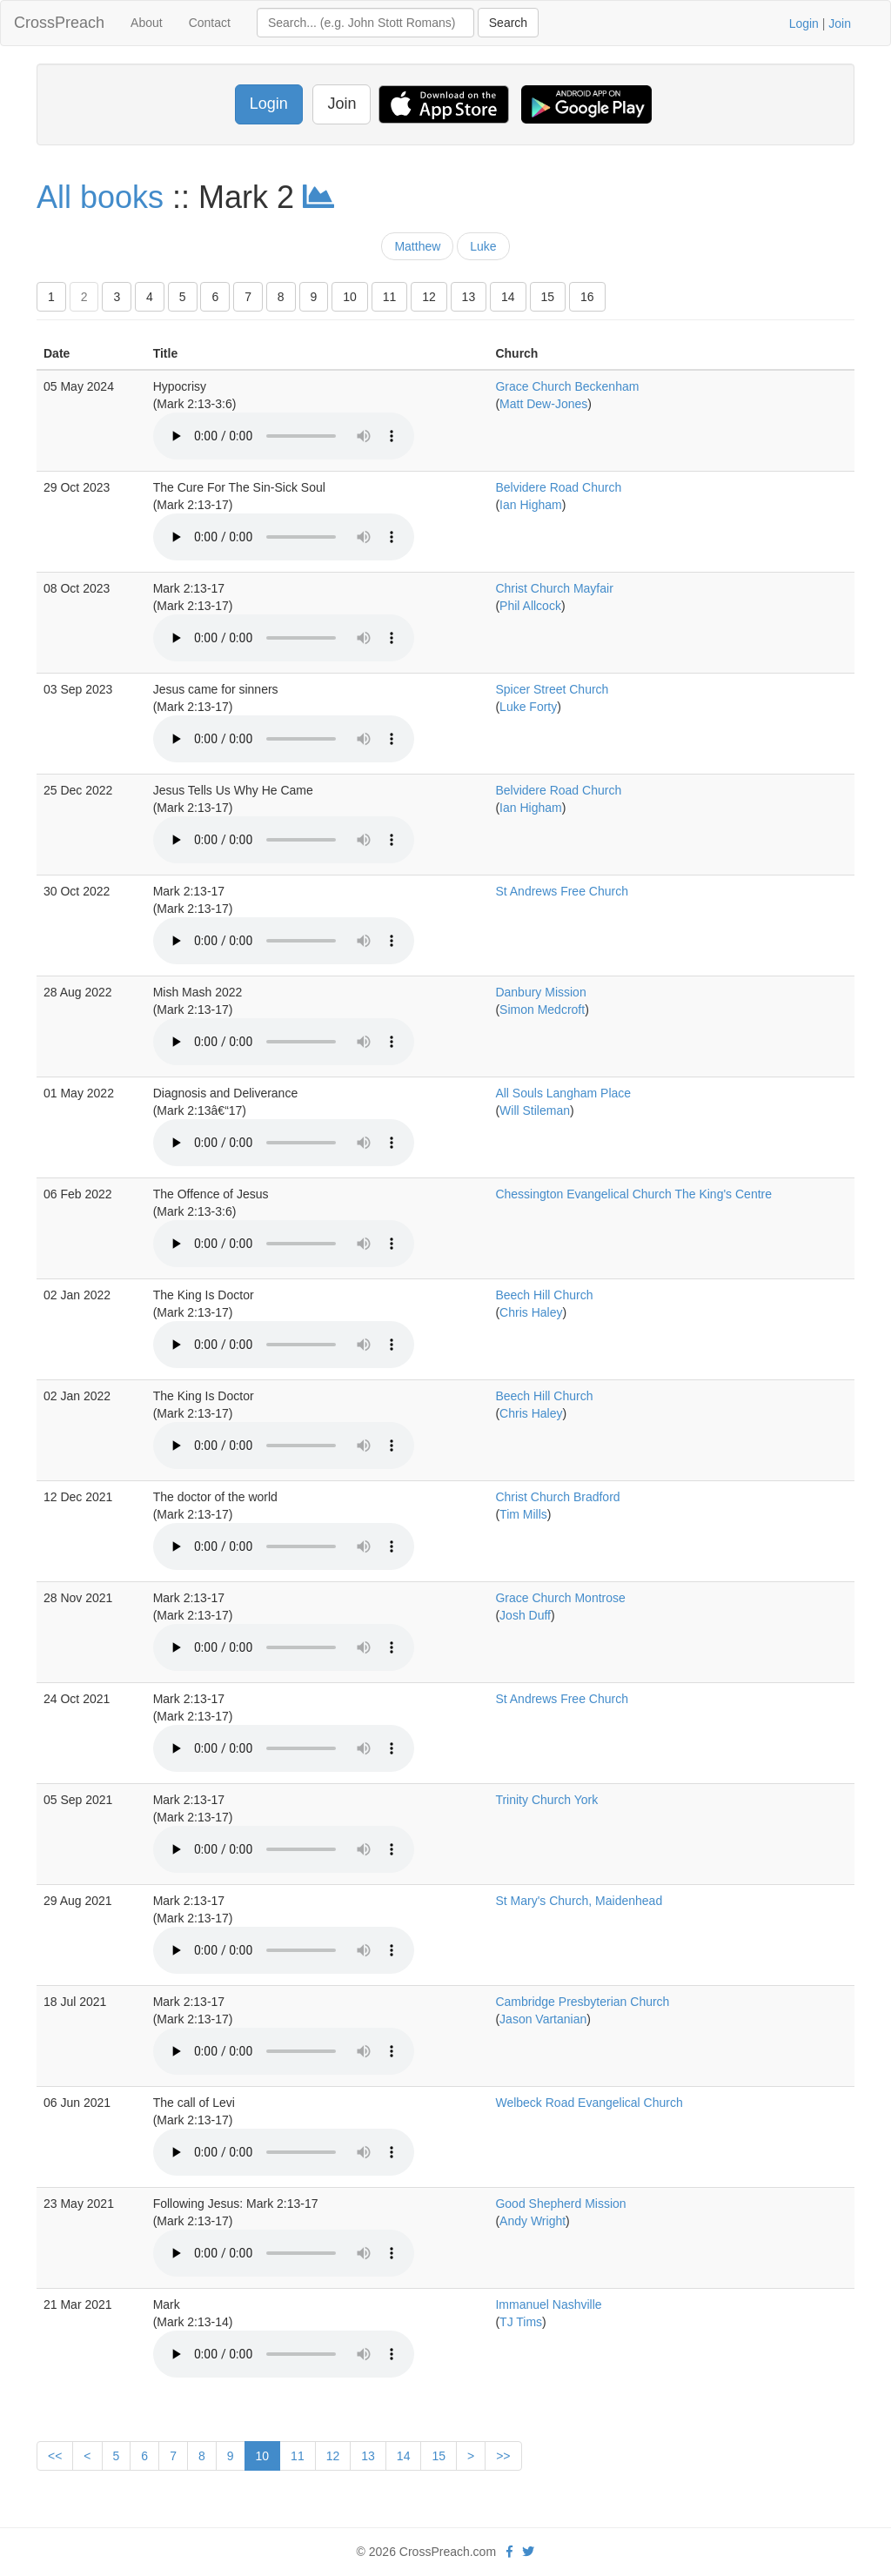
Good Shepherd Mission (560, 2203)
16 (587, 297)
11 (390, 297)
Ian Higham (530, 505)
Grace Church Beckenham (567, 386)
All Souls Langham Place (563, 1093)
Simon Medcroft (542, 1009)
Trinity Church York (546, 1800)
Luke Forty (528, 707)
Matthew (417, 246)
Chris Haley (530, 1312)
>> (503, 2456)
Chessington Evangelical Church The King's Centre (633, 1194)
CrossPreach (59, 22)
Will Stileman (534, 1110)
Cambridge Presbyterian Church (582, 2002)
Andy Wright (532, 2221)
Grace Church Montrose (560, 1598)
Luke (483, 246)
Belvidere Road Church (558, 487)
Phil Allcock (530, 606)
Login (804, 23)
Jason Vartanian (542, 2019)
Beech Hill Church (544, 1295)
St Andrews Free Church (561, 891)
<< (55, 2456)
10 (350, 297)
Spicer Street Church (551, 689)
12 (429, 297)
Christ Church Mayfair (554, 588)
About (147, 23)
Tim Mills (523, 1514)
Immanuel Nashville (548, 2304)
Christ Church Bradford (557, 1497)
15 (548, 297)
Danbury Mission (540, 992)
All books (100, 197)
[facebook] (509, 2552)
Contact (210, 23)
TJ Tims (520, 2322)
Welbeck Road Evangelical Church (588, 2103)
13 (469, 297)
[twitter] (528, 2552)
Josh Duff (525, 1615)
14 (508, 297)
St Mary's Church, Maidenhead (578, 1901)
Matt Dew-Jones (543, 404)
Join (839, 23)
